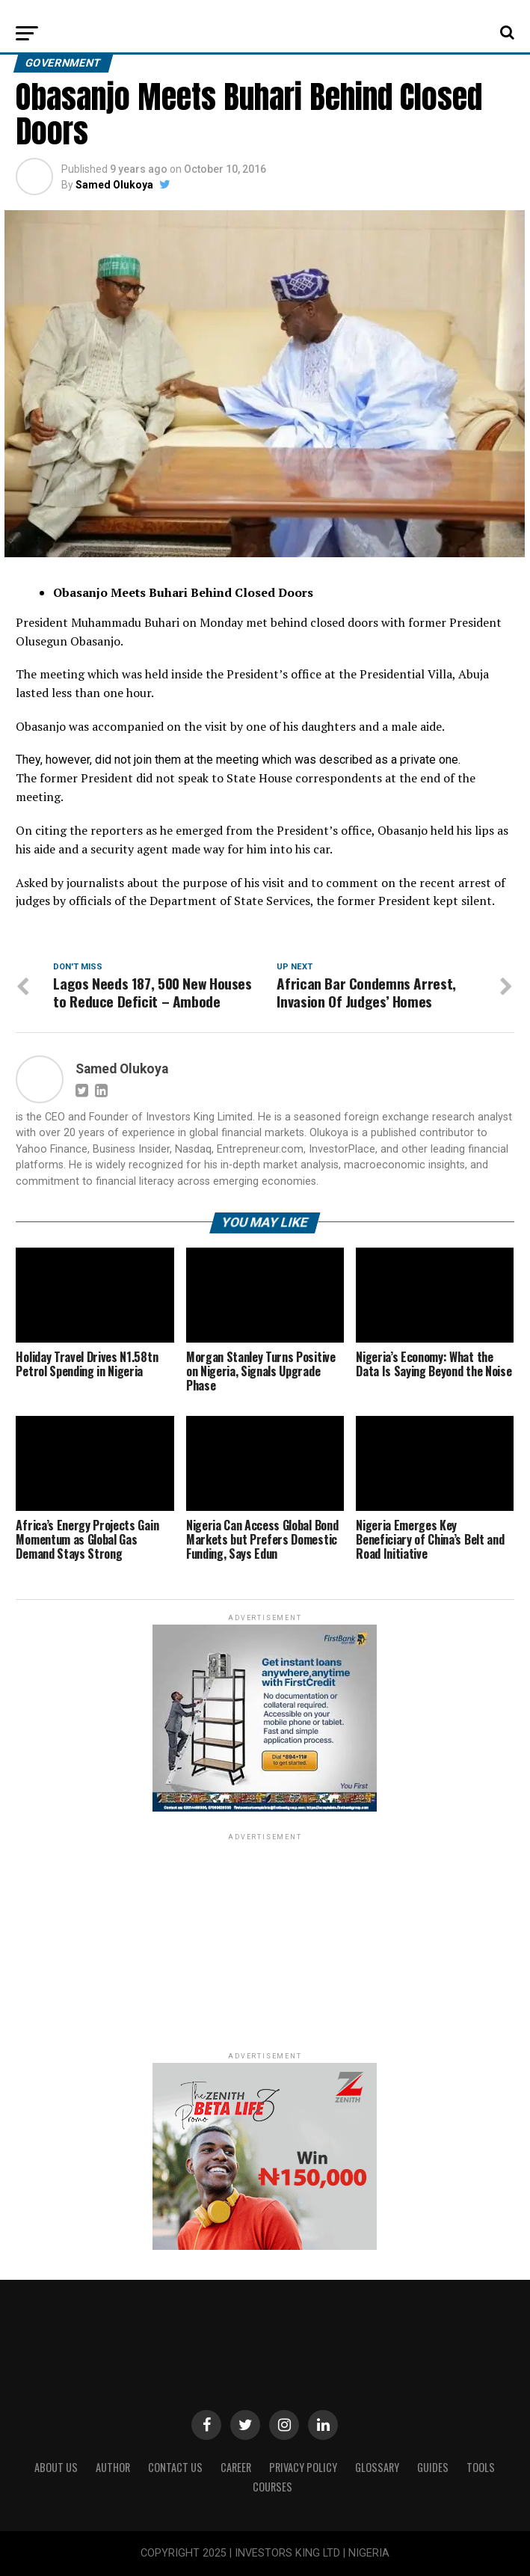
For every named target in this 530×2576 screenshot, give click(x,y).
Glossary (377, 2467)
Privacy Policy (303, 2467)
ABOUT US (56, 2467)
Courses (272, 2486)
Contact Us (175, 2467)
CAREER (236, 2467)
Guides (433, 2467)
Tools (480, 2467)
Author (113, 2467)
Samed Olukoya (114, 185)
